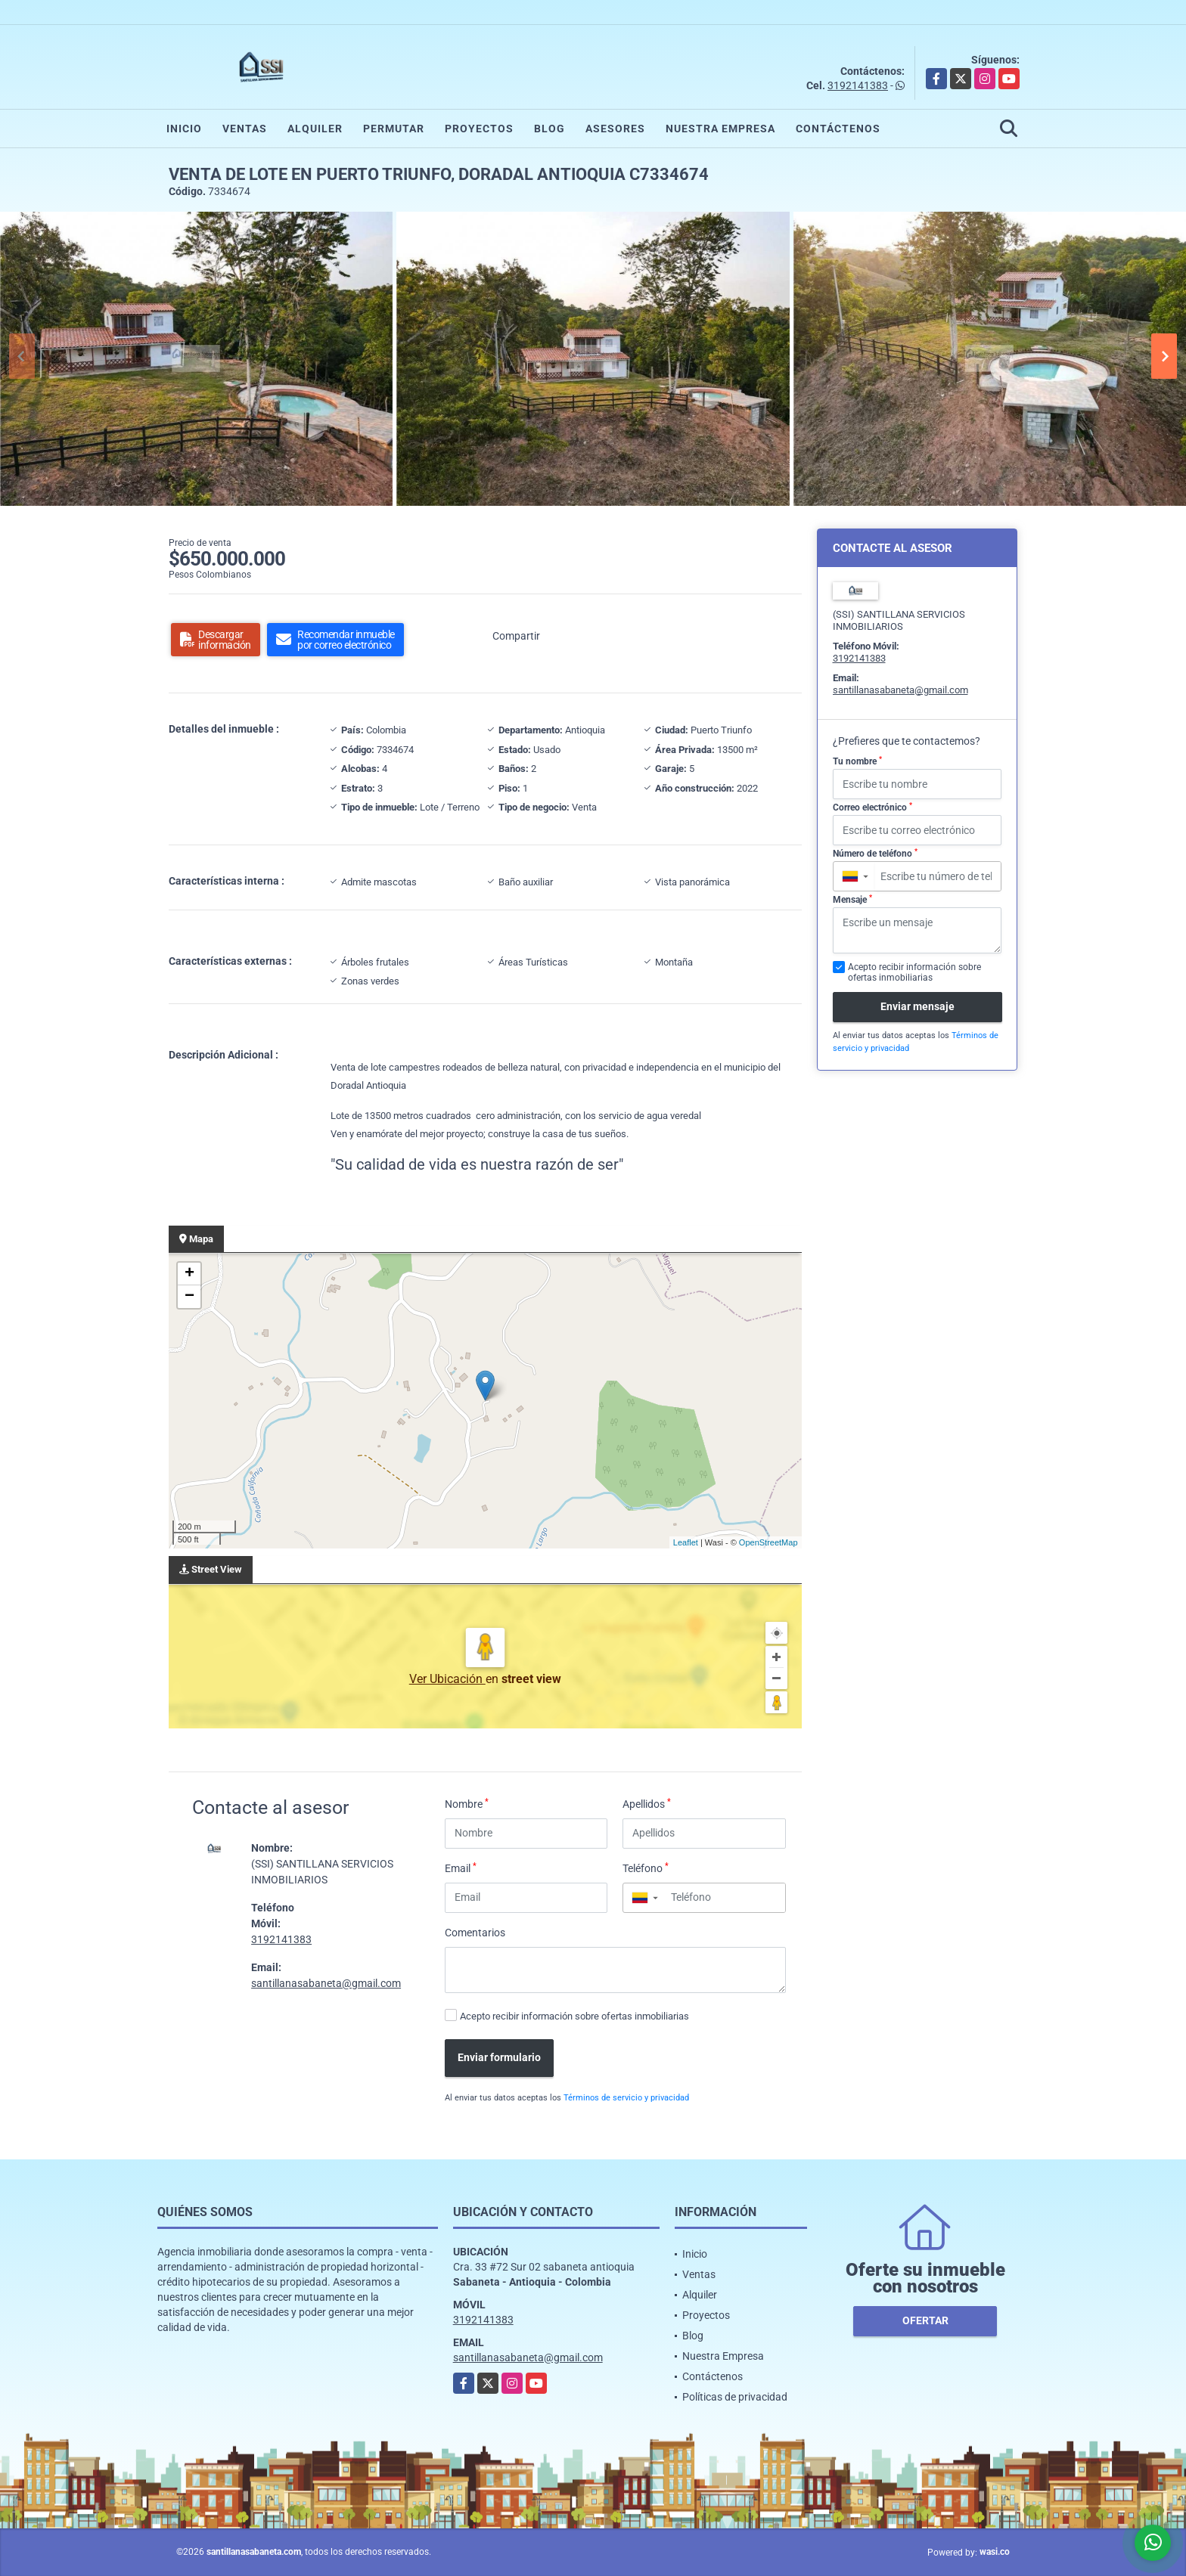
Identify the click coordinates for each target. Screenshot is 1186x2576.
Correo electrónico (872, 807)
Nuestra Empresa (720, 128)
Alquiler (315, 128)
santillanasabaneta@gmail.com (326, 1983)
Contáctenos (838, 128)
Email (461, 1867)
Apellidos (646, 1803)
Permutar (393, 128)
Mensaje (852, 900)
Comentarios (475, 1933)
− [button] (189, 1296)
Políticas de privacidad (734, 2397)
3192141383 (857, 85)
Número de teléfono (875, 854)
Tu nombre (857, 761)
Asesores (615, 128)
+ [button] (189, 1274)
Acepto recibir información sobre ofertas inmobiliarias (574, 2016)
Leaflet (685, 1542)
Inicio (184, 128)
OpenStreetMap (768, 1542)
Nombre (467, 1803)
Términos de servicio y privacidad (626, 2098)
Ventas (244, 128)
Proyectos (479, 128)
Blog (549, 128)
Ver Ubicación (447, 1679)
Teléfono (645, 1867)
